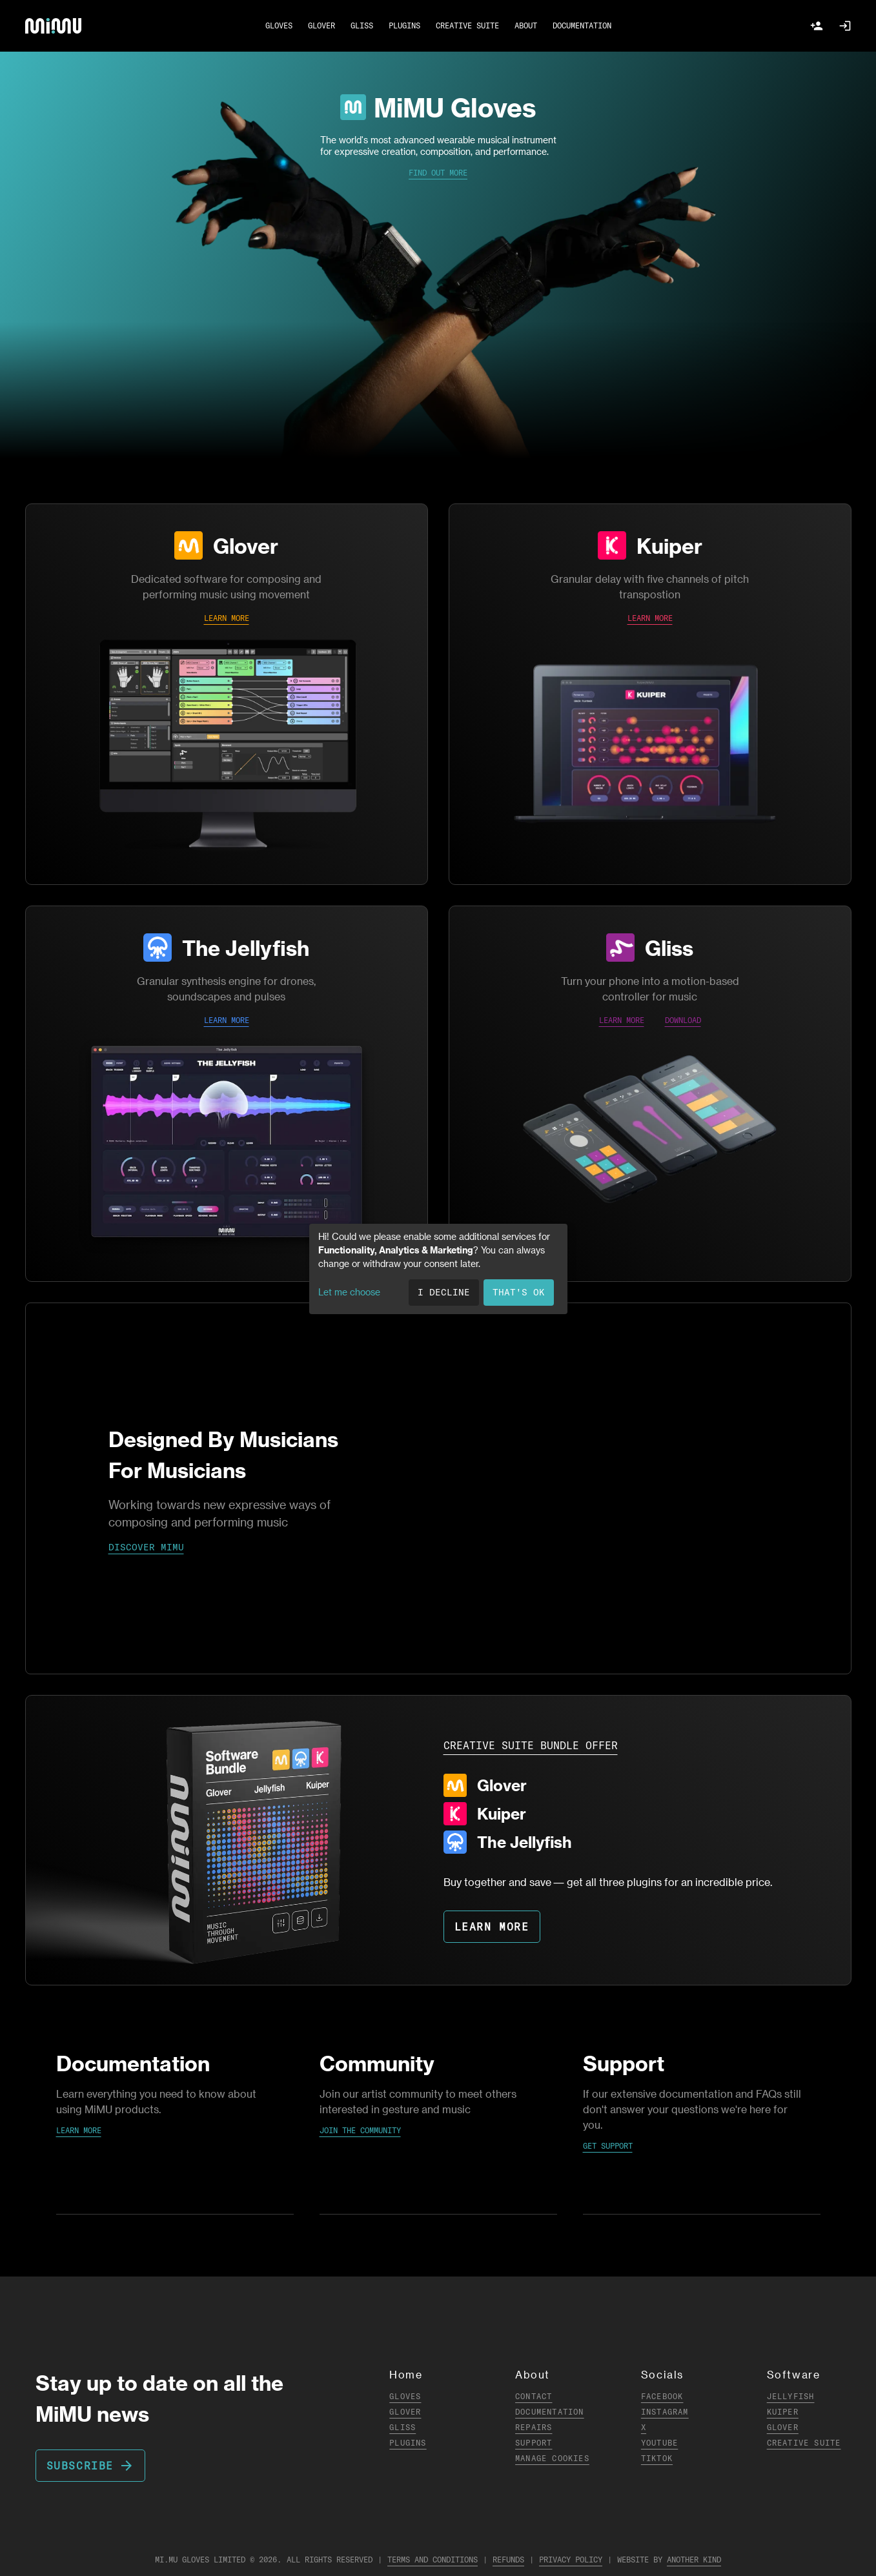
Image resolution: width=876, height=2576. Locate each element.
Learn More (78, 2130)
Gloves (405, 2396)
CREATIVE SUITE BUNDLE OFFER (530, 1745)
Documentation (549, 2412)
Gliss (669, 947)
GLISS (362, 25)
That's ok (519, 1292)
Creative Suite (804, 2443)
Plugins (407, 2443)
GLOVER (321, 25)
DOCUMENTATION (582, 25)
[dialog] (438, 1269)
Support (533, 2443)
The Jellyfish (245, 947)
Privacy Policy (570, 2559)
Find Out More (438, 172)
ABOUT (525, 25)
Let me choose (349, 1291)
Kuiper (669, 545)
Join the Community (360, 2130)
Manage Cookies (552, 2458)
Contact (533, 2396)
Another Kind (694, 2559)
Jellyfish (791, 2396)
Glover (245, 545)
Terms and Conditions (432, 2559)
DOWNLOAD (683, 1020)
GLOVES (278, 25)
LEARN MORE (226, 618)
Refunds (508, 2559)
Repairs (533, 2427)
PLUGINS (404, 25)
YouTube (659, 2443)
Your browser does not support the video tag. (438, 1488)
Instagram (665, 2412)
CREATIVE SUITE (467, 25)
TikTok (657, 2458)
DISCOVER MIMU (146, 1547)
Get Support (608, 2146)
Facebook (662, 2396)
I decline (444, 1292)
